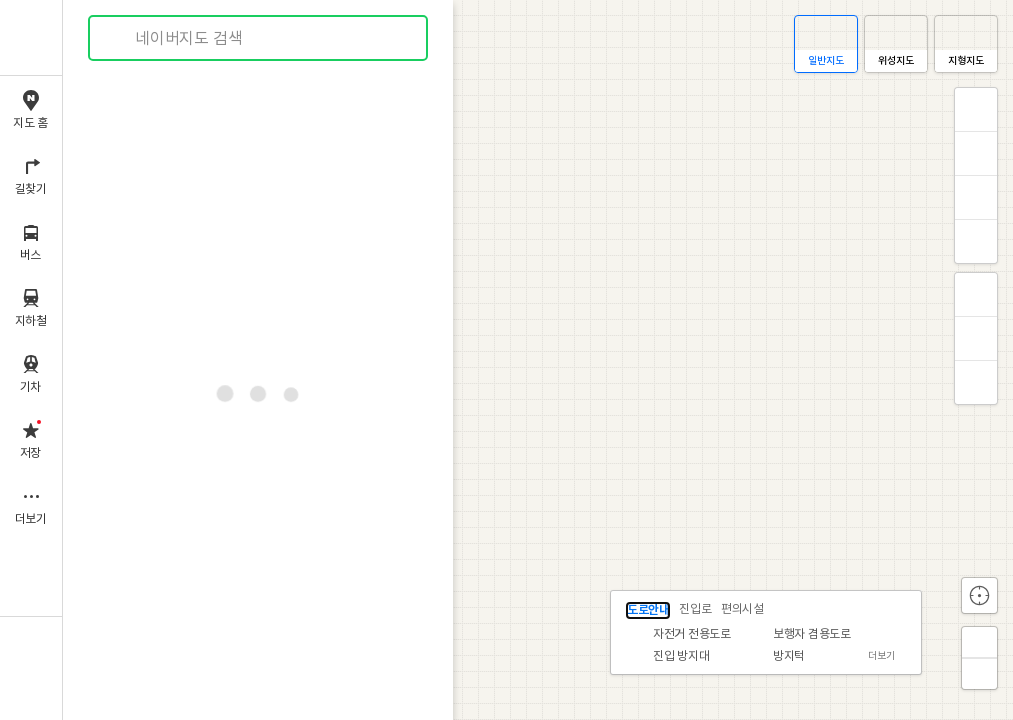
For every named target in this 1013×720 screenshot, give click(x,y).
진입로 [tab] (695, 609)
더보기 (881, 656)
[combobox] (259, 38)
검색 (118, 38)
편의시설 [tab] (742, 609)
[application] (538, 360)
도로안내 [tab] (648, 610)
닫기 (905, 607)
